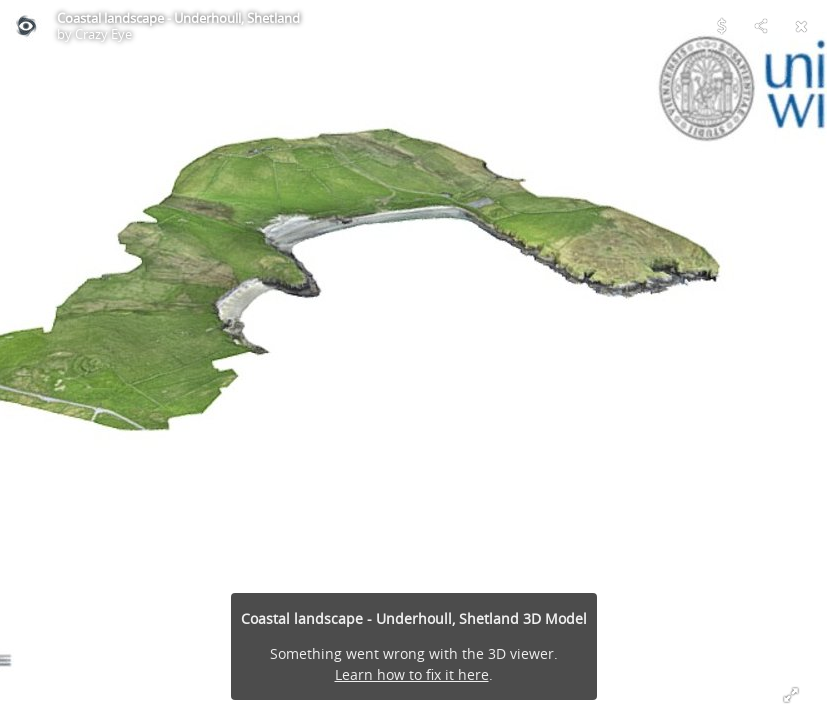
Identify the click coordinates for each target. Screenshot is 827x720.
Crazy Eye (103, 34)
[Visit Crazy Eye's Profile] (26, 26)
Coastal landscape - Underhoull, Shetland (178, 18)
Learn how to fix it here (412, 674)
